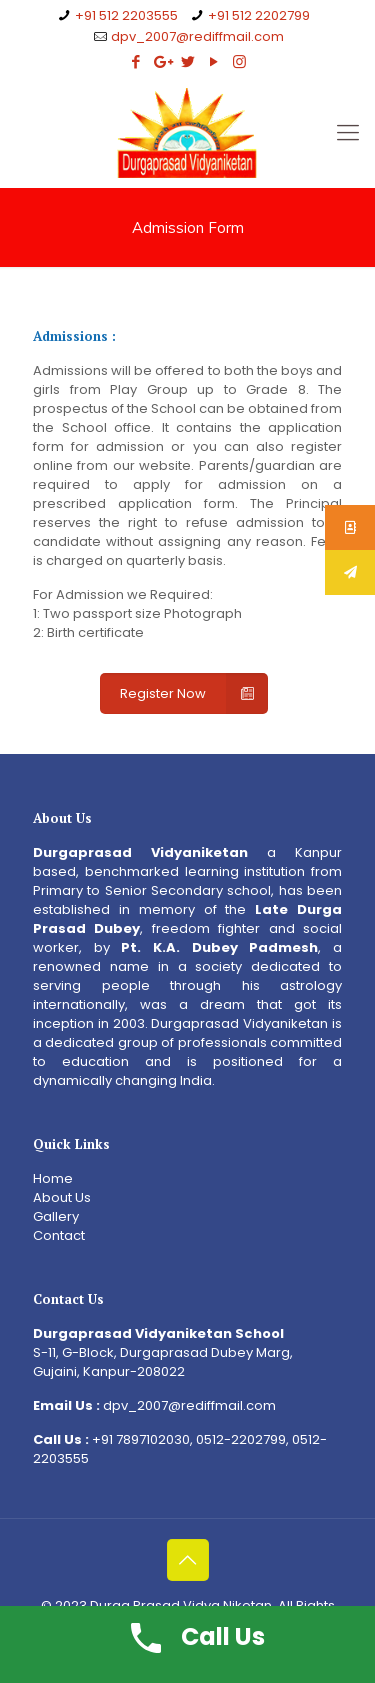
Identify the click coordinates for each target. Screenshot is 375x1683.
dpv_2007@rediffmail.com (197, 36)
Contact (59, 1235)
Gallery (56, 1216)
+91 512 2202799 (259, 15)
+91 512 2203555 (126, 15)
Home (53, 1178)
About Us (62, 1197)
